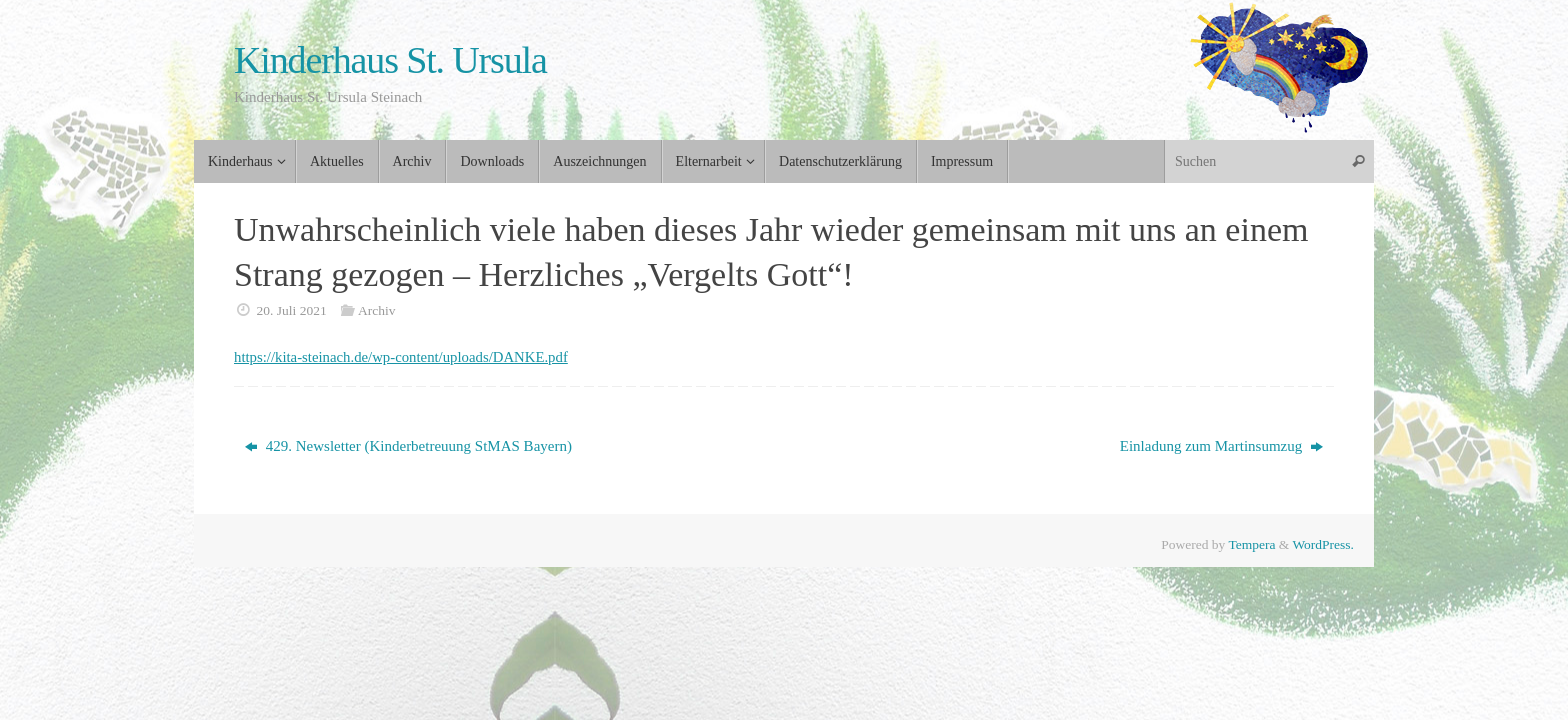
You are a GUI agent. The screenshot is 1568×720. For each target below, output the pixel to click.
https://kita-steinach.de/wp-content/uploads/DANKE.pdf (403, 357)
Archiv (377, 310)
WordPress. (1323, 544)
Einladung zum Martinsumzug (1221, 446)
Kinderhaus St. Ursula (390, 60)
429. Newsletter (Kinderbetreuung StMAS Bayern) (408, 446)
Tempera (1251, 544)
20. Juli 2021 (292, 310)
